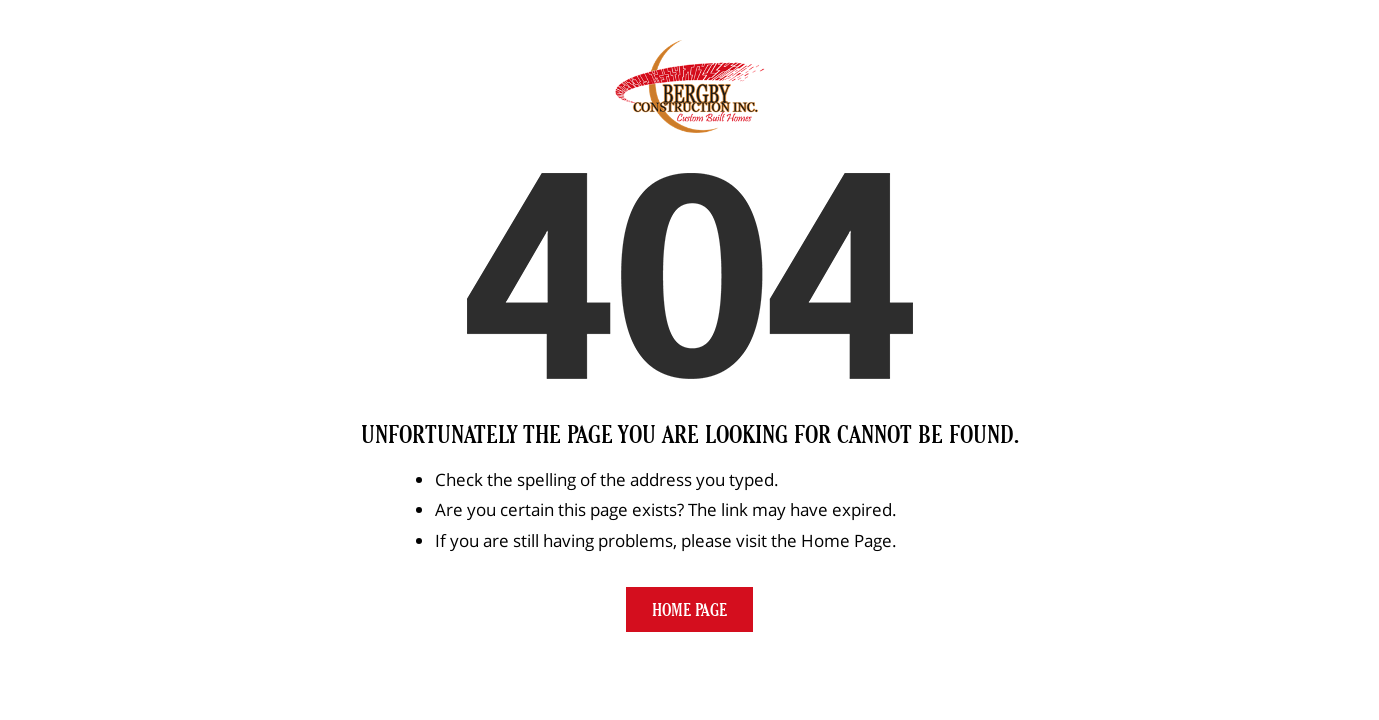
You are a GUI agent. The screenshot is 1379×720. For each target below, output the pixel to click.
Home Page (689, 609)
